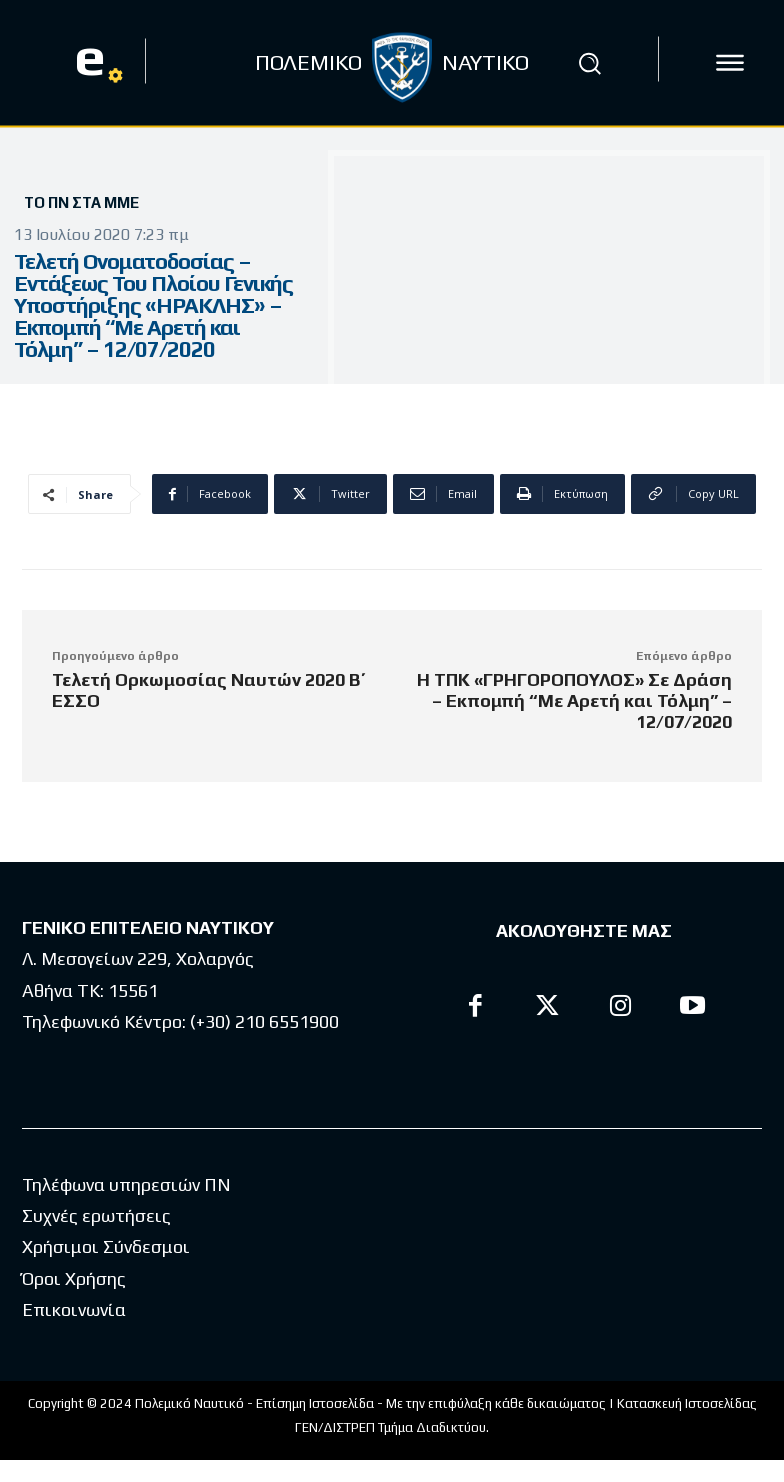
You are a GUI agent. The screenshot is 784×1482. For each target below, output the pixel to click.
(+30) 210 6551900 (264, 1021)
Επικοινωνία (74, 1309)
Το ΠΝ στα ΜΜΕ (81, 202)
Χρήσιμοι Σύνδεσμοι (106, 1246)
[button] (589, 63)
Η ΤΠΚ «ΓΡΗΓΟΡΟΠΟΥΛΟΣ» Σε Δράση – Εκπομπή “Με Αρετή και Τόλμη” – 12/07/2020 (574, 700)
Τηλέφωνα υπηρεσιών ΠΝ (126, 1184)
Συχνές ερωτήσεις (96, 1215)
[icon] (730, 63)
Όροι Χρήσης (74, 1278)
